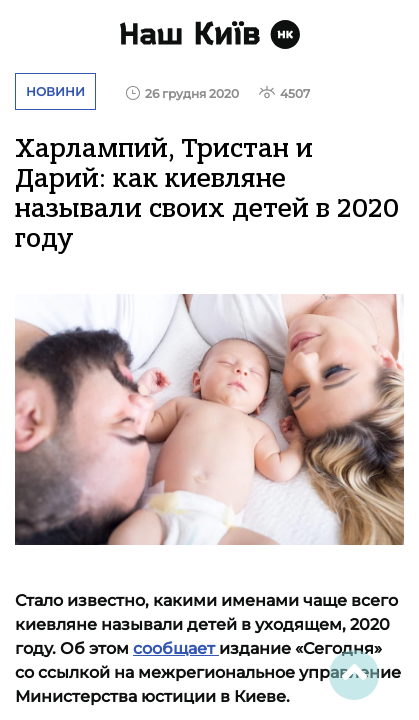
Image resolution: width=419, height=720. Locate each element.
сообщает (176, 648)
